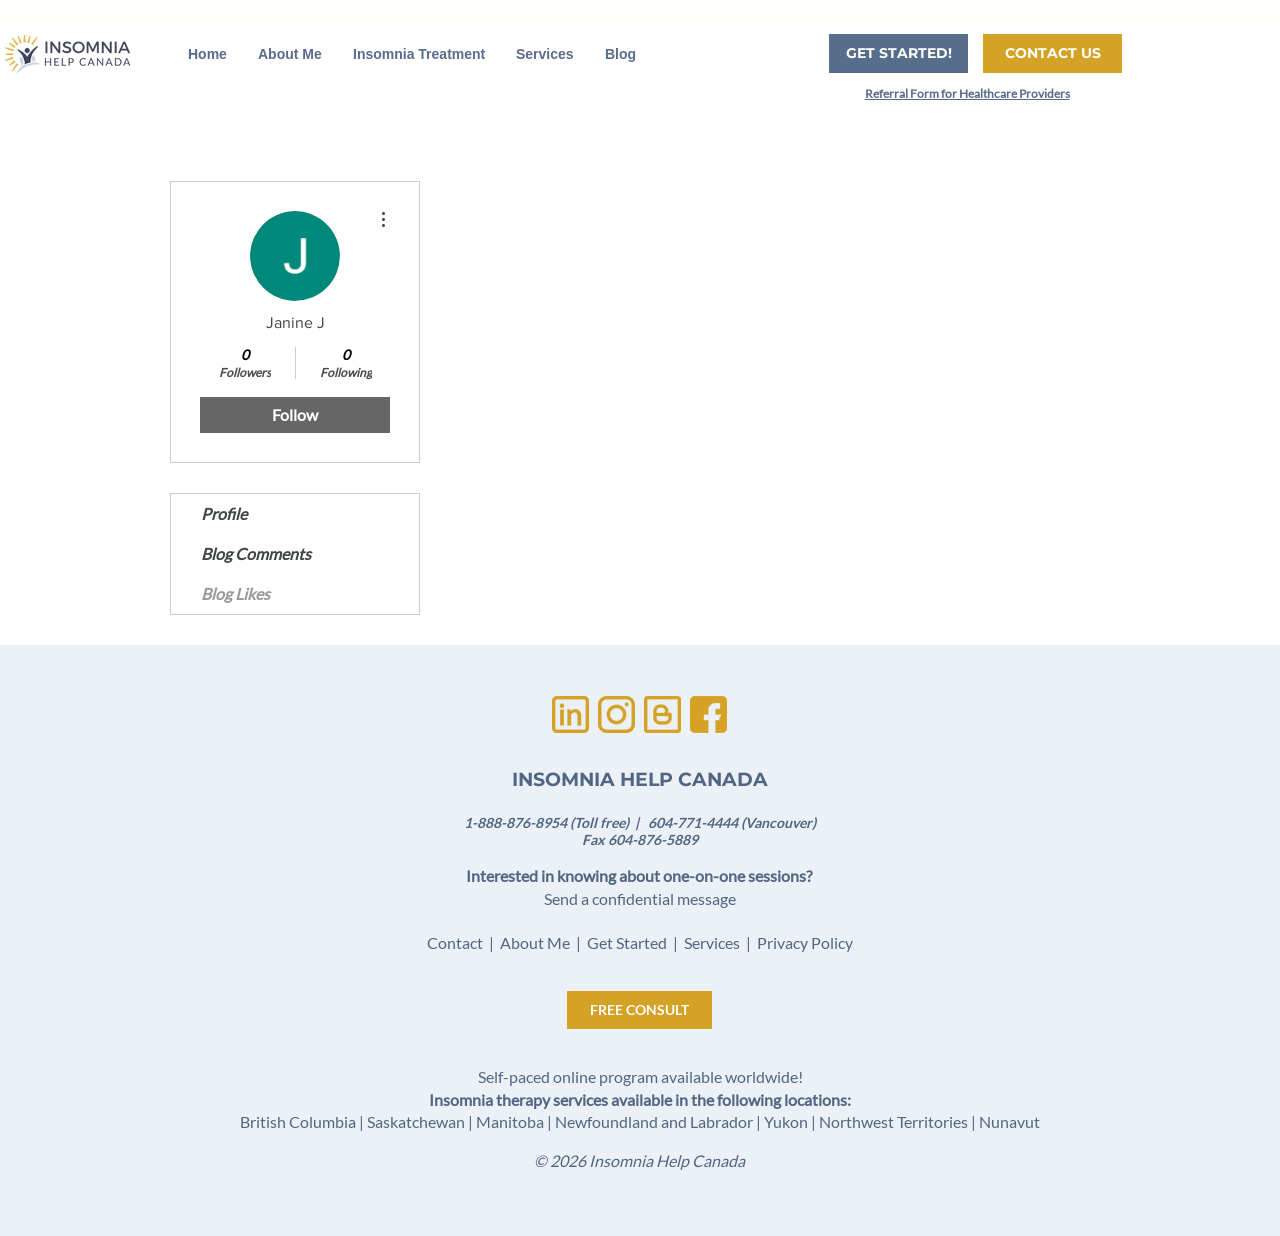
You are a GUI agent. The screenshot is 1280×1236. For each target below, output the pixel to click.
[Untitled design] (708, 714)
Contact (455, 942)
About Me (535, 942)
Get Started (627, 942)
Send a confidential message (640, 898)
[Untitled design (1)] (570, 714)
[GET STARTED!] (898, 53)
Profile (224, 513)
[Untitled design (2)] (662, 714)
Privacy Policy (805, 942)
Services (712, 942)
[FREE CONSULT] (639, 1010)
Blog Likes (235, 593)
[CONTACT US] (1052, 53)
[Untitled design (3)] (616, 714)
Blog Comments (256, 553)
